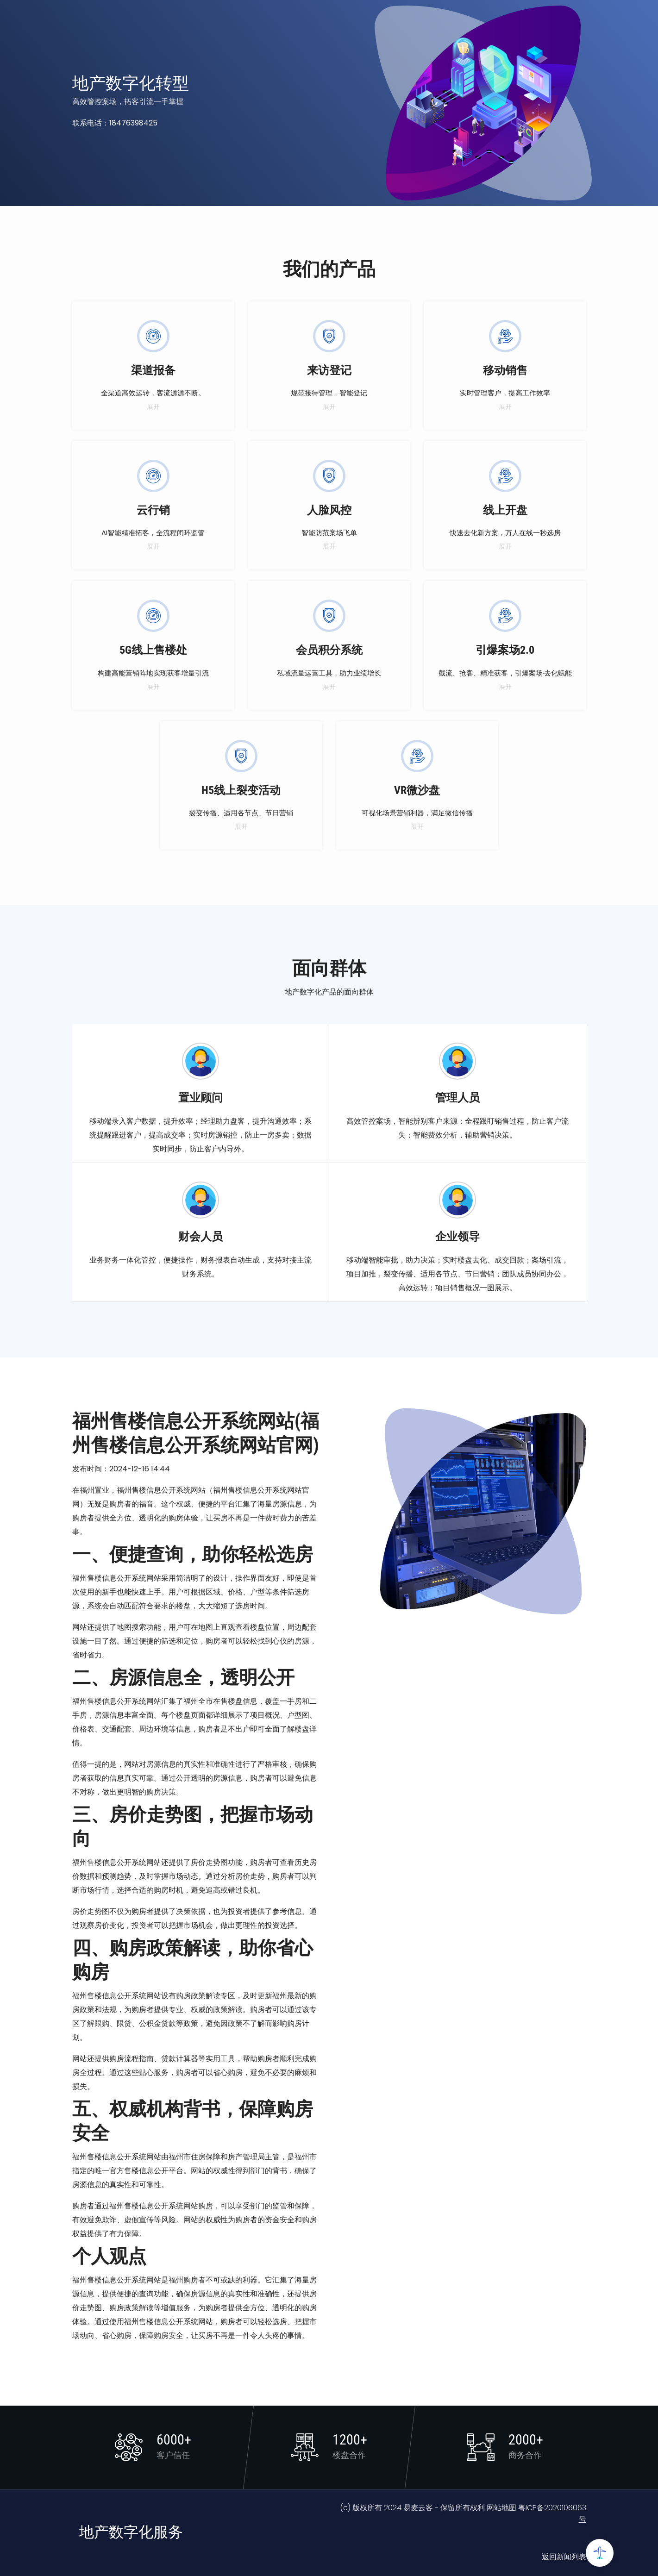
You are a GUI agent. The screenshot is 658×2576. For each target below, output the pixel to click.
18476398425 (133, 123)
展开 (153, 406)
